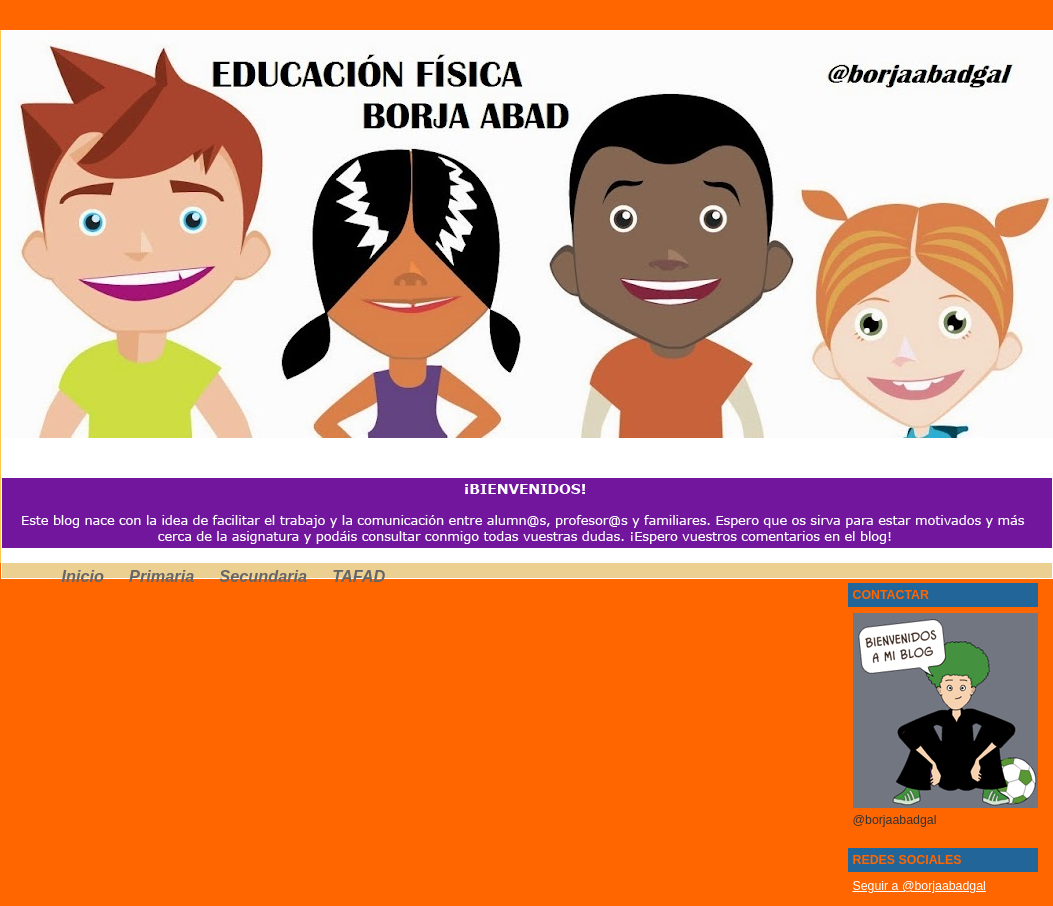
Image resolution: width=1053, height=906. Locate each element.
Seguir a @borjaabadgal (919, 886)
